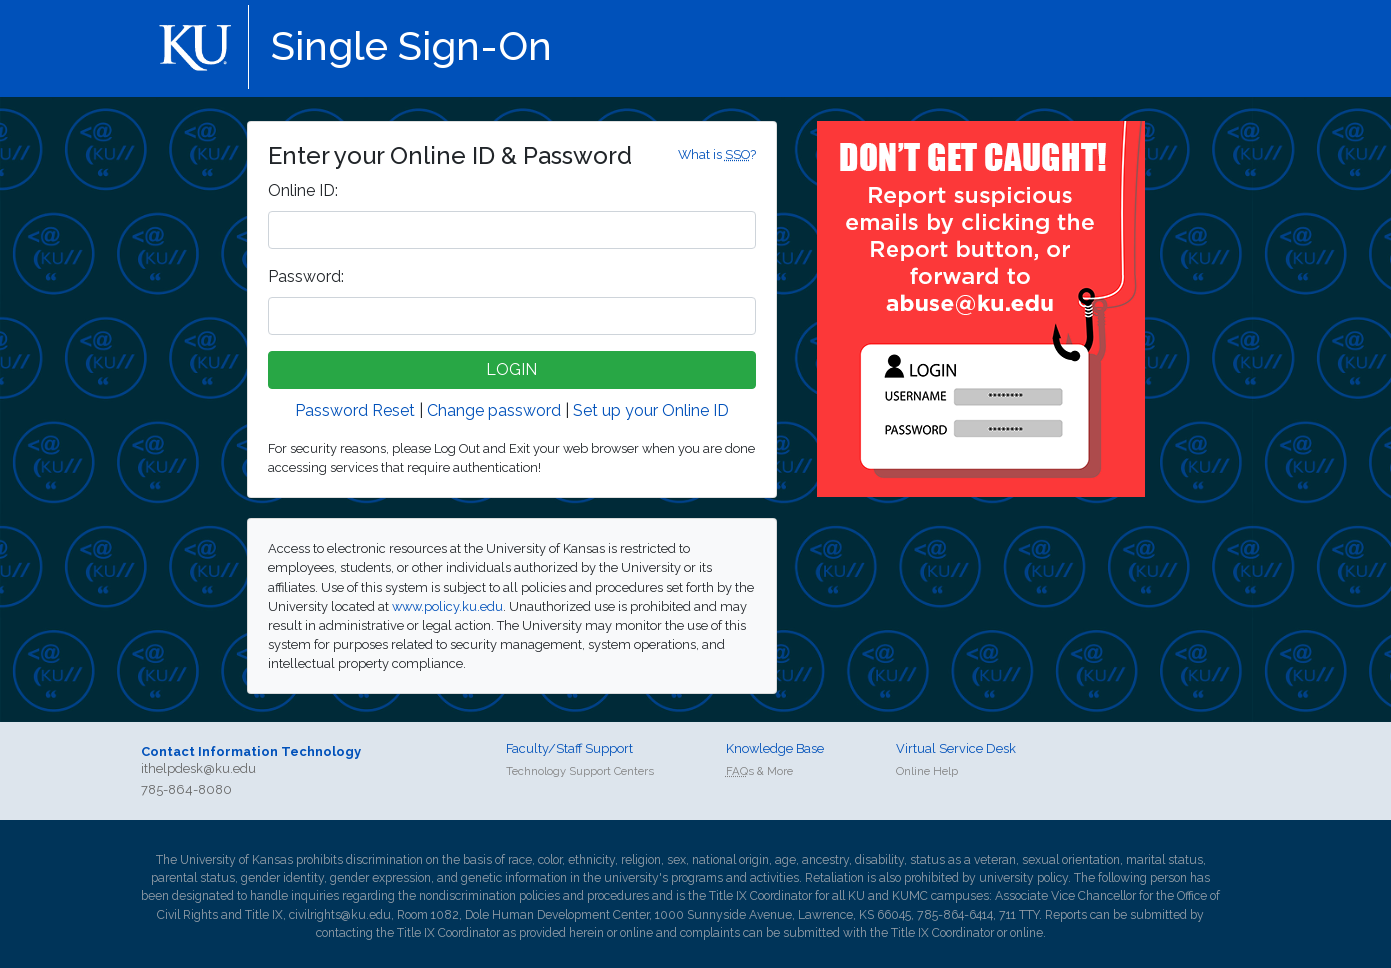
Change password (494, 410)
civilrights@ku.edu (340, 915)
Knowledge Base (775, 748)
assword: (306, 276)
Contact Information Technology (251, 751)
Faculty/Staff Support (569, 748)
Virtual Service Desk (956, 748)
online (636, 933)
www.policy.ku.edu (447, 606)
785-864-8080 (186, 789)
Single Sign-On (411, 45)
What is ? (717, 154)
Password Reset (355, 410)
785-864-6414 (955, 915)
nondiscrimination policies (489, 896)
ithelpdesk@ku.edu (198, 768)
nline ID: (303, 190)
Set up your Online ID (651, 410)
